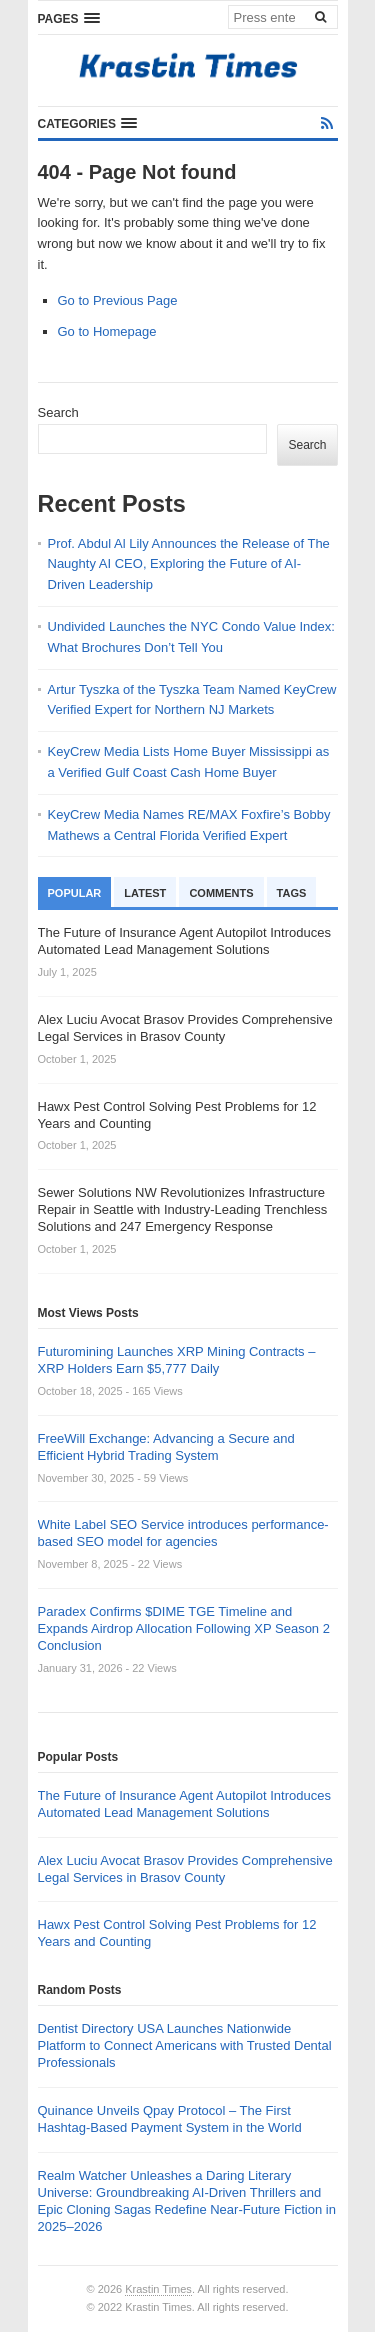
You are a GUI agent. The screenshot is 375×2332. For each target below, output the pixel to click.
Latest (145, 893)
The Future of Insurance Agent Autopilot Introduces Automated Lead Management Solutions (184, 1804)
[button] (69, 18)
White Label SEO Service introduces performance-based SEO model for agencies (183, 1533)
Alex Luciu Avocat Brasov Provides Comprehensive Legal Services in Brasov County (185, 1869)
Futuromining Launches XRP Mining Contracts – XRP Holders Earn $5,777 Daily (177, 1360)
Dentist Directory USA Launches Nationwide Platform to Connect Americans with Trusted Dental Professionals (185, 2045)
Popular (75, 893)
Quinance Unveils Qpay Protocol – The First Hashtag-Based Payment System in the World (170, 2119)
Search (58, 412)
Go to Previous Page (118, 300)
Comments (221, 893)
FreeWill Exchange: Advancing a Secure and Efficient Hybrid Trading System (166, 1447)
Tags (292, 893)
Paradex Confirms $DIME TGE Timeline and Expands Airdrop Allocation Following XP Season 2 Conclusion (184, 1628)
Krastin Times (158, 2289)
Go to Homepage (107, 331)
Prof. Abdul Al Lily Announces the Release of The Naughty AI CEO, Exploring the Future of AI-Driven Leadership (189, 564)
